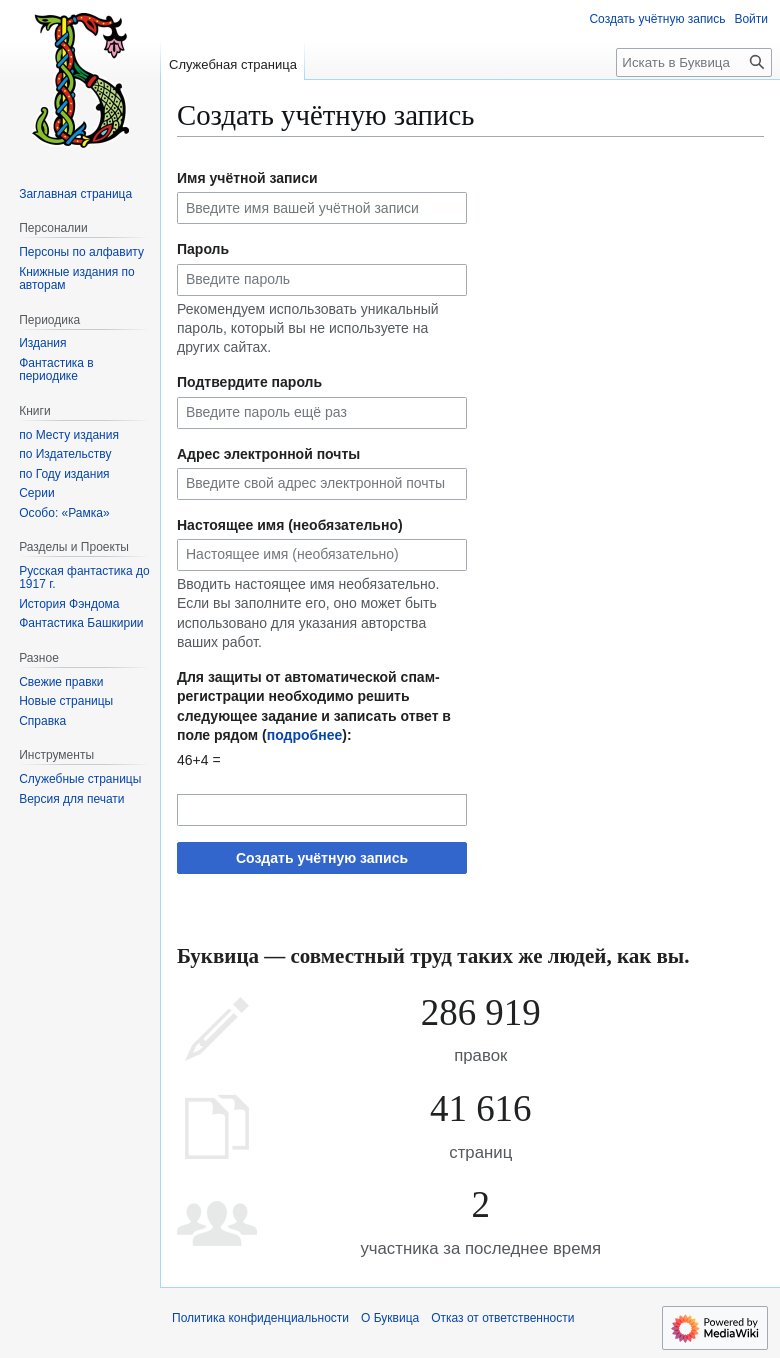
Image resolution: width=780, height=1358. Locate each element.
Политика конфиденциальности (260, 1318)
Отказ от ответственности (502, 1318)
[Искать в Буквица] (694, 62)
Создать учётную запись (322, 858)
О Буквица (390, 1318)
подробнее (305, 735)
